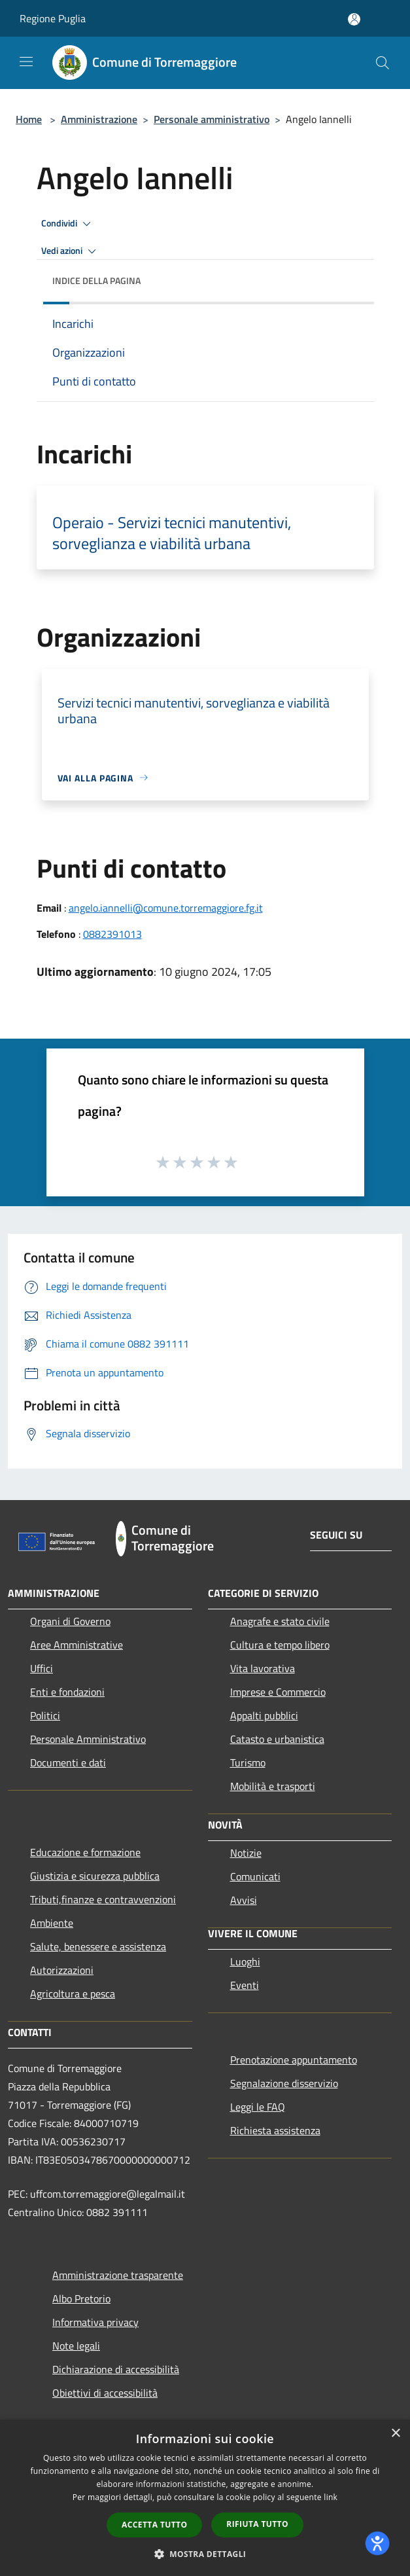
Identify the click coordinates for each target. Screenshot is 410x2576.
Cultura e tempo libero (280, 1645)
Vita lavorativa (262, 1668)
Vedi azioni (70, 251)
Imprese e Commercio (278, 1692)
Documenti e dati (68, 1762)
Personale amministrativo (211, 119)
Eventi (244, 1985)
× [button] (395, 2434)
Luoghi (245, 1961)
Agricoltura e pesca (72, 1993)
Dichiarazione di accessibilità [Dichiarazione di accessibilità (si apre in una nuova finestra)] (115, 2369)
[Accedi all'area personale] (354, 19)
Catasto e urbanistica (277, 1739)
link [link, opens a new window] (330, 2497)
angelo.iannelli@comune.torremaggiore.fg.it (166, 908)
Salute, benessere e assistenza (98, 1946)
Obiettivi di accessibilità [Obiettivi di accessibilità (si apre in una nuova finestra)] (105, 2393)
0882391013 (112, 934)
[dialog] (205, 2498)
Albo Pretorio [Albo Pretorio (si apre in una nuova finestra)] (81, 2298)
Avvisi (243, 1900)
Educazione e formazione (85, 1852)
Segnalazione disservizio (284, 2083)
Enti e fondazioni (67, 1692)
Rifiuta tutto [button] (257, 2524)
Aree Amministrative (76, 1645)
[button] (205, 2553)
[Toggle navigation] (26, 61)
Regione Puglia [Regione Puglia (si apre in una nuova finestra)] (53, 18)
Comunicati (255, 1876)
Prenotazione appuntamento (293, 2059)
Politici (45, 1715)
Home (29, 119)
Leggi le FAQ (257, 2107)
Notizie (246, 1853)
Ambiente (51, 1923)
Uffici (41, 1668)
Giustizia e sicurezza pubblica (95, 1876)
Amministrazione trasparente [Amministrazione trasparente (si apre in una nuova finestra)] (117, 2275)
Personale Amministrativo (88, 1739)
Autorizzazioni (62, 1970)
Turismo (247, 1762)
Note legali (76, 2345)
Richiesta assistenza (275, 2130)
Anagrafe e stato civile (280, 1621)
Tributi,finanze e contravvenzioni (103, 1899)
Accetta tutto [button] (154, 2524)
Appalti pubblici (264, 1715)
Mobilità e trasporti (272, 1786)
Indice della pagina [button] (96, 280)
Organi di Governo (70, 1621)
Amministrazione (99, 119)
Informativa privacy (95, 2322)
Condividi (68, 224)
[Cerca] (382, 63)
